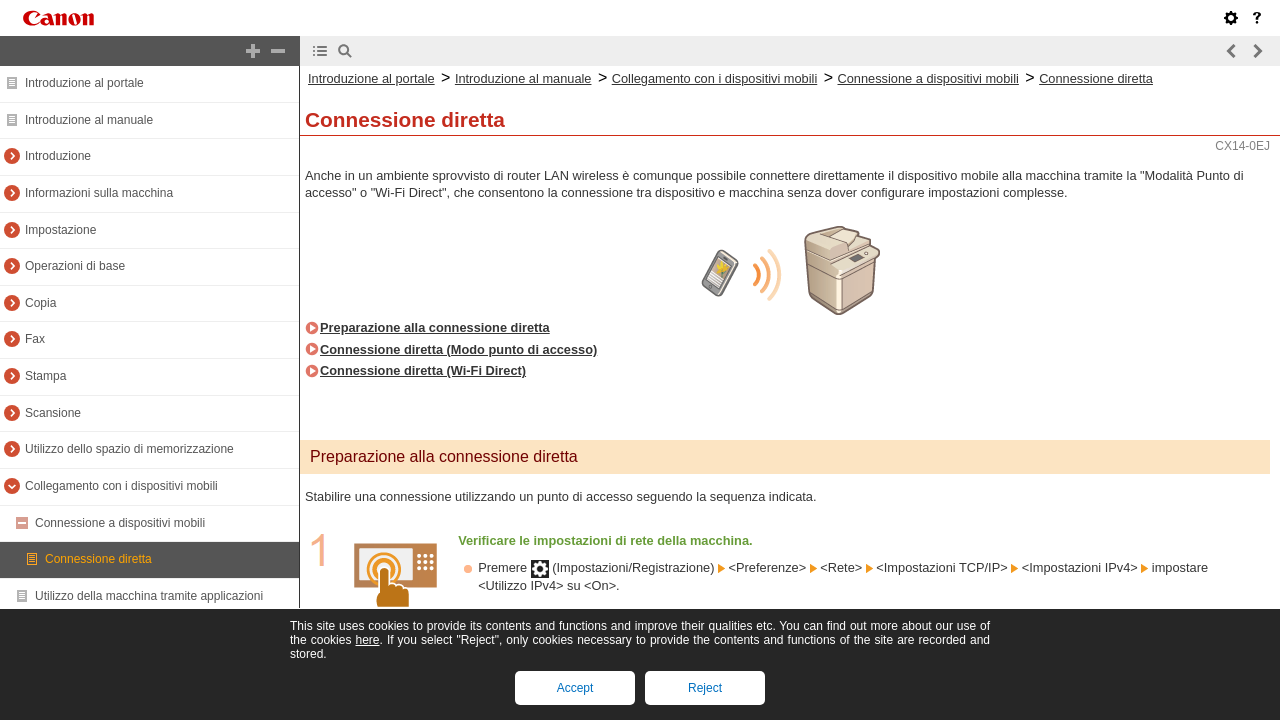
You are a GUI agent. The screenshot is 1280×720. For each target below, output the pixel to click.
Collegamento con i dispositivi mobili (121, 486)
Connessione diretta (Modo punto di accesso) (458, 349)
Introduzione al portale (84, 83)
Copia (40, 303)
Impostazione (60, 230)
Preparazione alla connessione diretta (435, 327)
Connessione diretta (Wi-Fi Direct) (423, 370)
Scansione (53, 413)
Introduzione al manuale (89, 120)
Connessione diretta (98, 559)
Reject (705, 688)
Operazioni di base (75, 266)
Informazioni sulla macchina (99, 193)
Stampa (45, 376)
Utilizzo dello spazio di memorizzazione (129, 449)
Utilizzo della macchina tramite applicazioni (149, 596)
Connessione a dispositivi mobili (120, 523)
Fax (35, 339)
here (367, 640)
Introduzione (58, 156)
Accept (575, 688)
